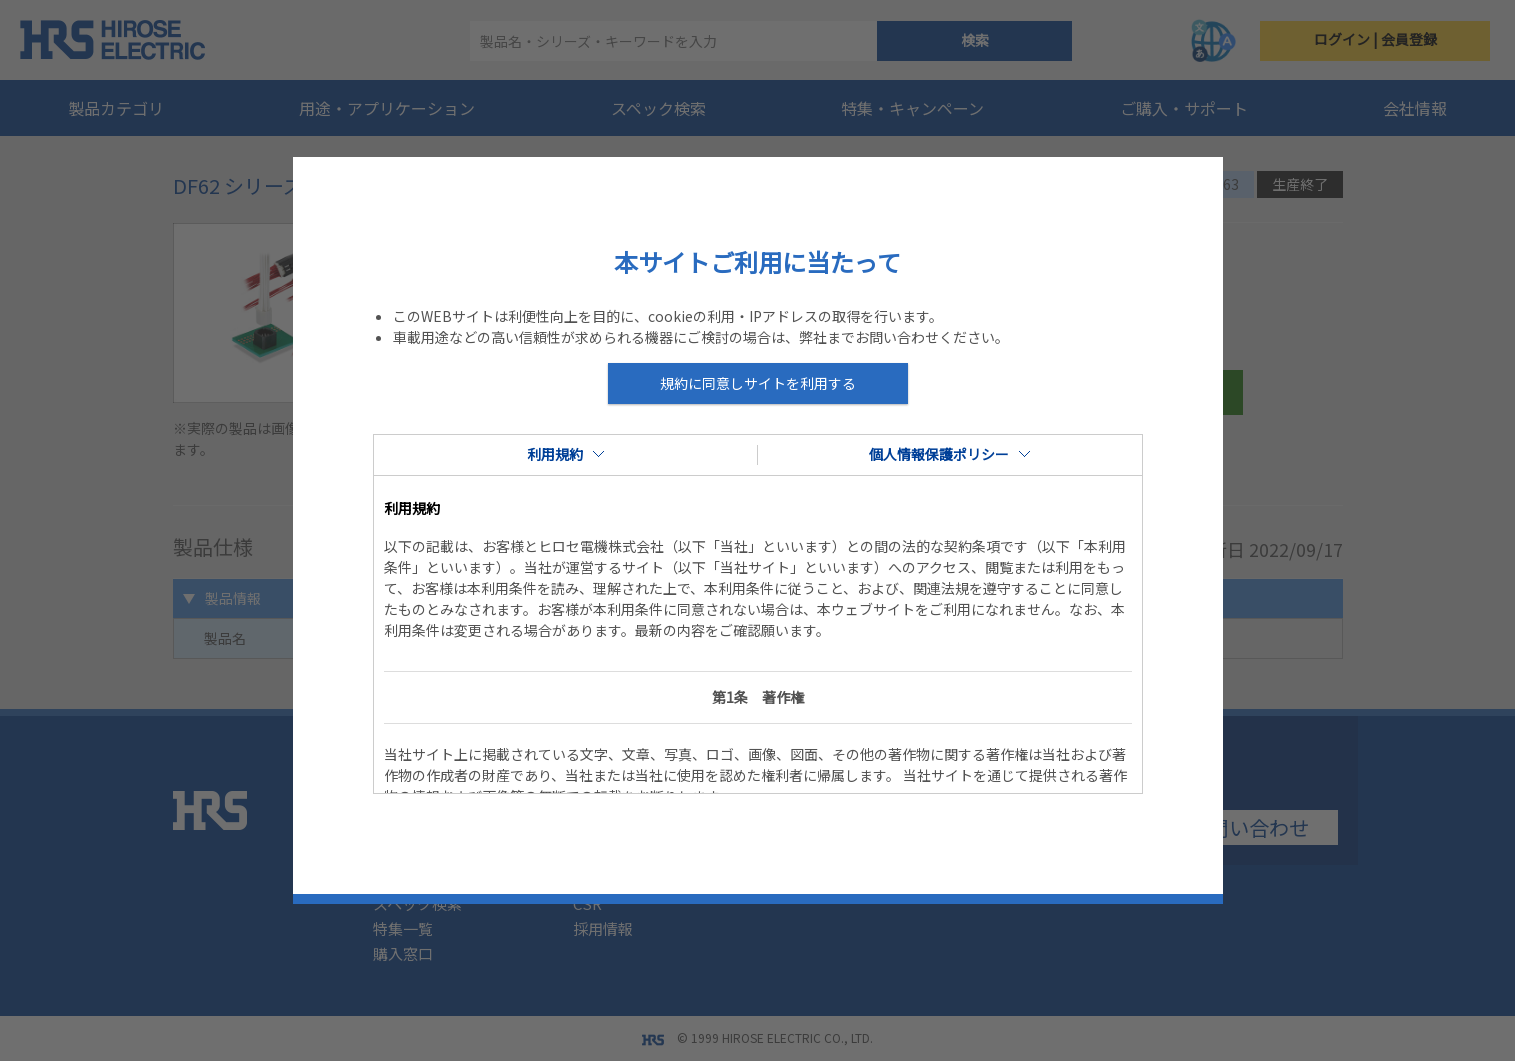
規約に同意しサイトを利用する (758, 383)
